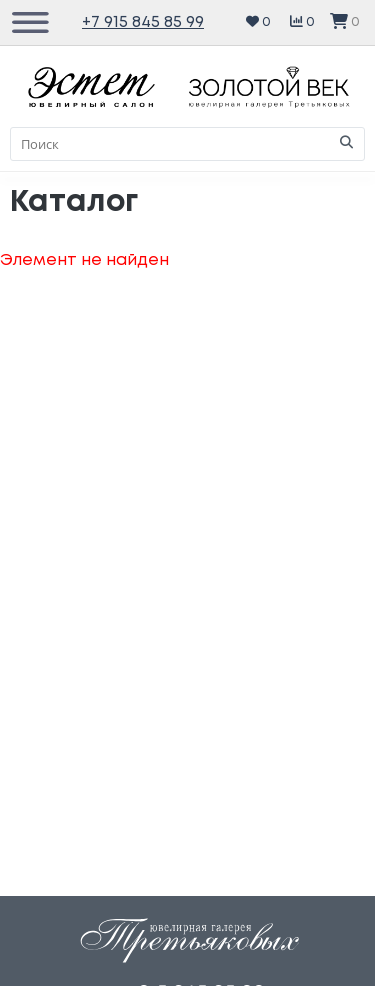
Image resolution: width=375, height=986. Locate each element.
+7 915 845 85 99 (143, 22)
